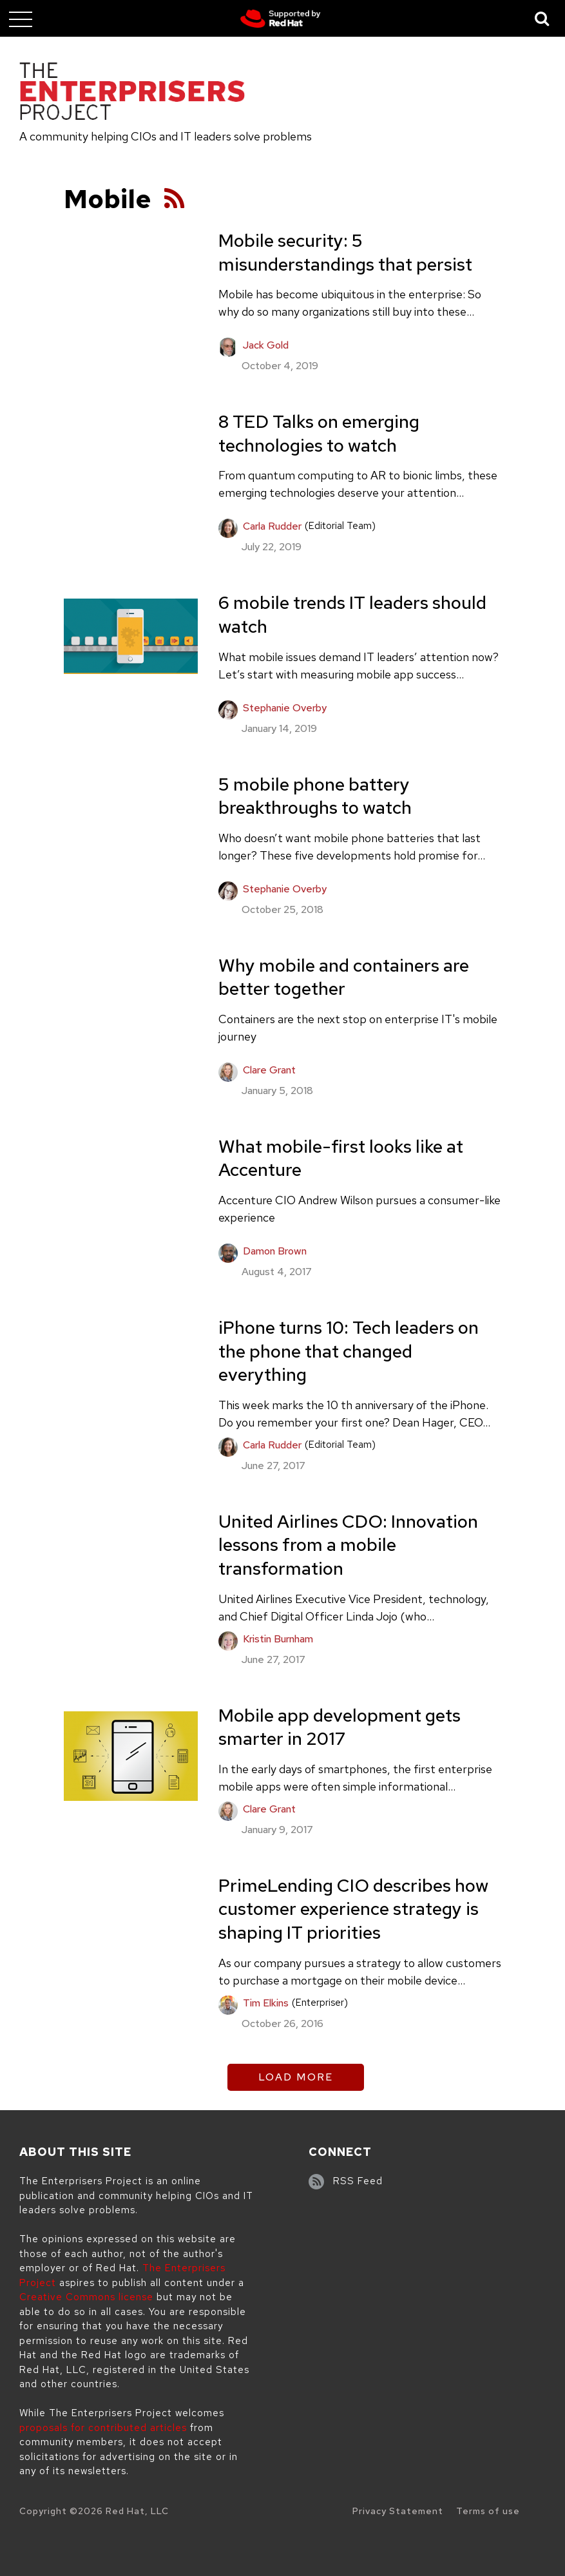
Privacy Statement (397, 2511)
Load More (295, 2077)
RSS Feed (358, 2181)
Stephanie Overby (285, 708)
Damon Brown (275, 1251)
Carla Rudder (272, 526)
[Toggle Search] (542, 18)
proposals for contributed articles (103, 2427)
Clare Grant (269, 1070)
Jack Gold (266, 345)
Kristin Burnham (278, 1639)
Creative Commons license (86, 2297)
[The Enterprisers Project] (132, 93)
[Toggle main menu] (20, 19)
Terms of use (488, 2511)
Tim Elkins (266, 2003)
